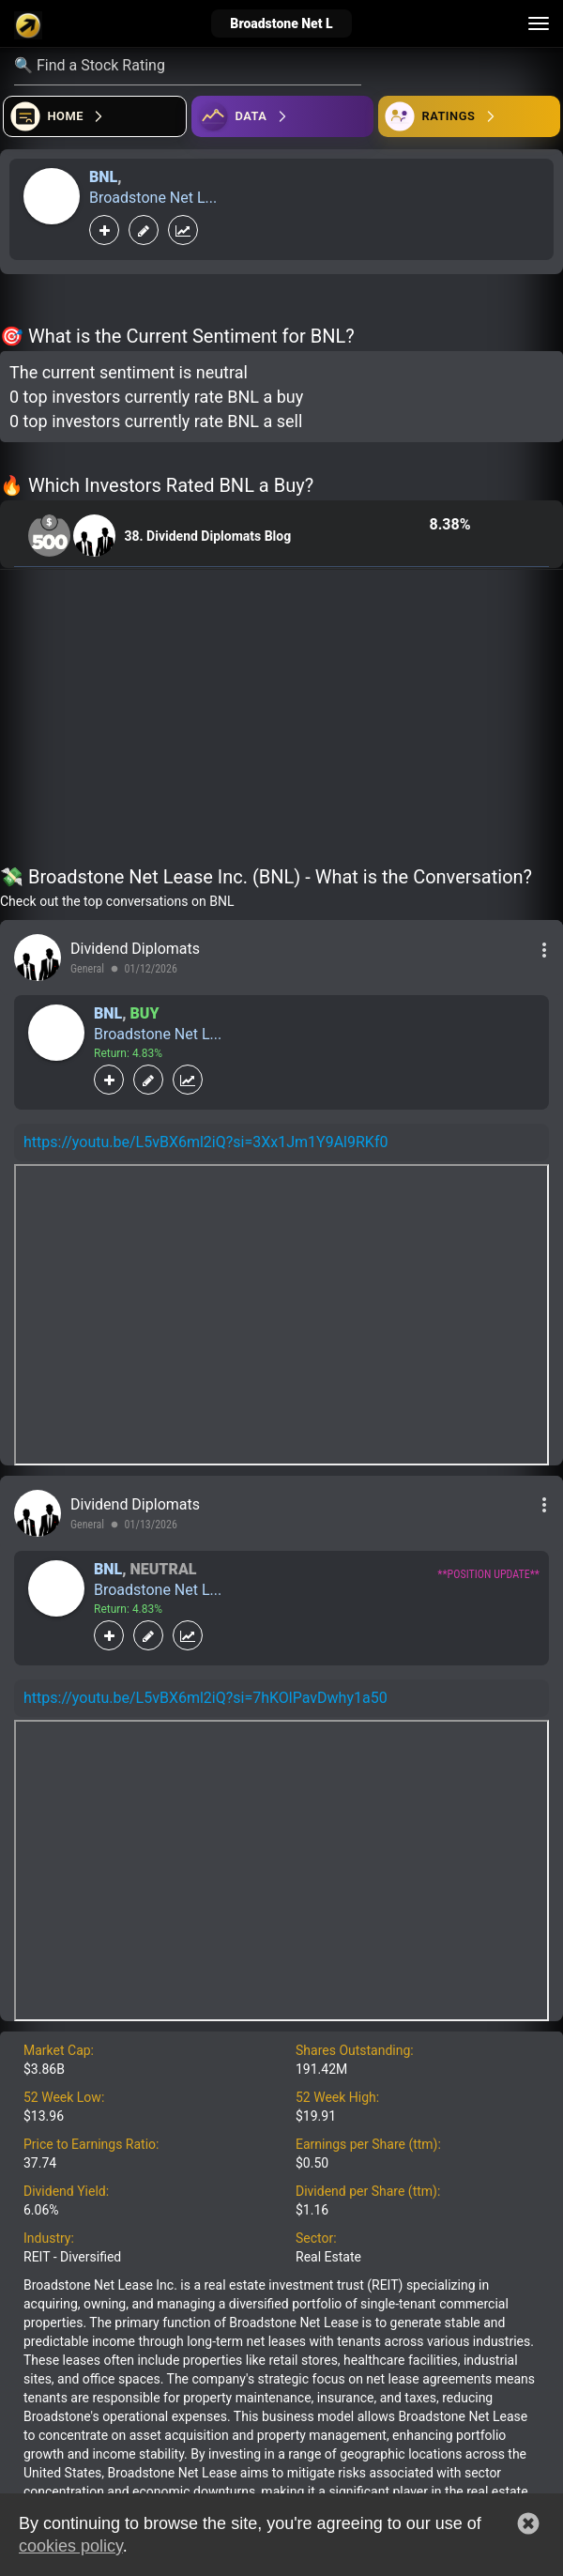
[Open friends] (469, 116)
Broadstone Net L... (153, 198)
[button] (528, 2523)
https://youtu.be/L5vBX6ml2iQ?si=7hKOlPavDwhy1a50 (205, 1698)
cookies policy (71, 2546)
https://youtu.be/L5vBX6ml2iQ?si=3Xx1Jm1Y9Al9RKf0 (205, 1142)
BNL (103, 177)
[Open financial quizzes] (95, 116)
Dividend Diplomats (135, 949)
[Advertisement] (281, 721)
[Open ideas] (282, 116)
